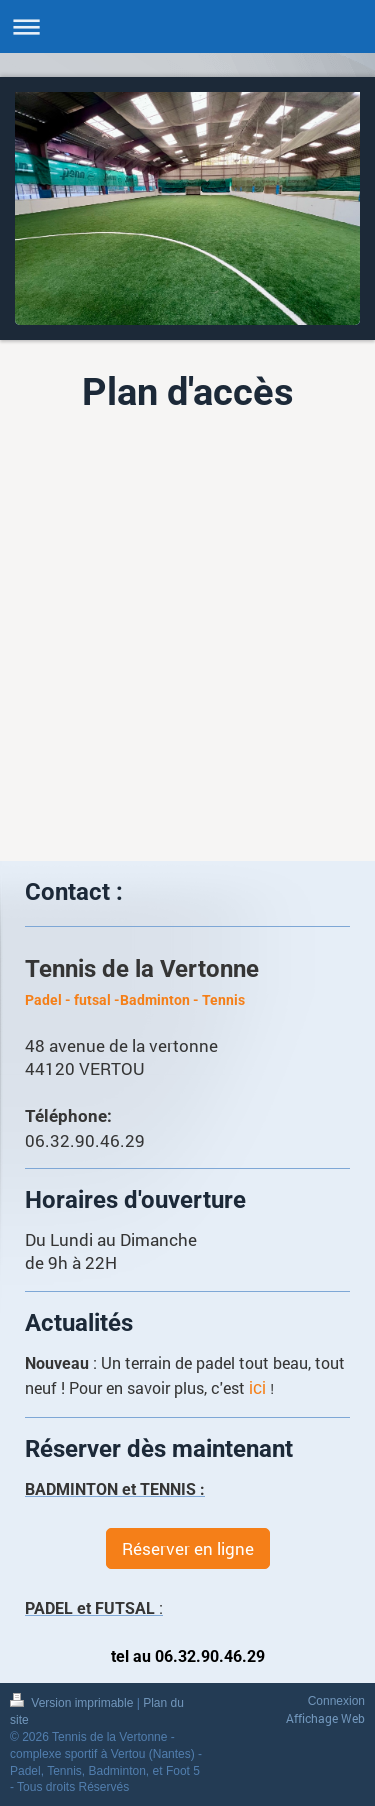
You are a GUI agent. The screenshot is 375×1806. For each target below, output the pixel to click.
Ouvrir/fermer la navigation (187, 26)
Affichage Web (325, 1718)
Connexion (336, 1701)
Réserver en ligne (188, 1548)
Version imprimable (73, 1703)
